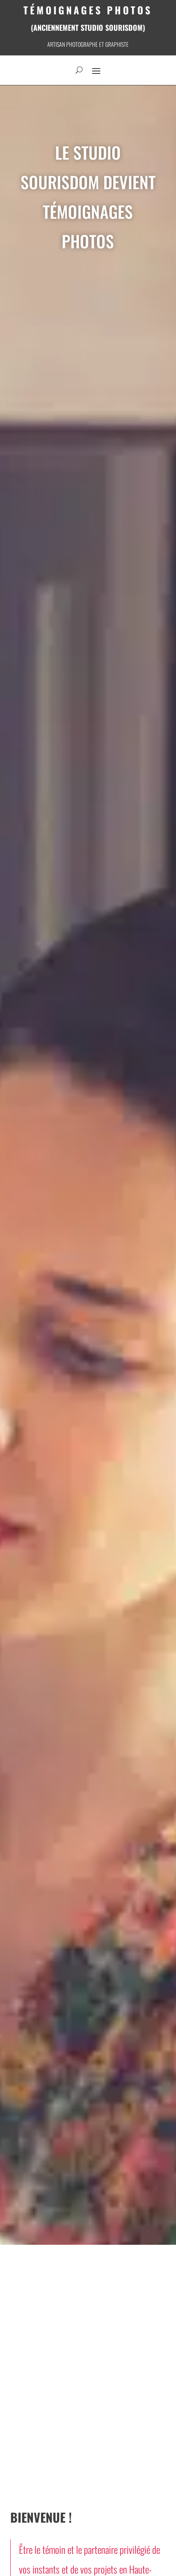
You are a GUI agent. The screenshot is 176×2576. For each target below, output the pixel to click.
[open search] (79, 70)
